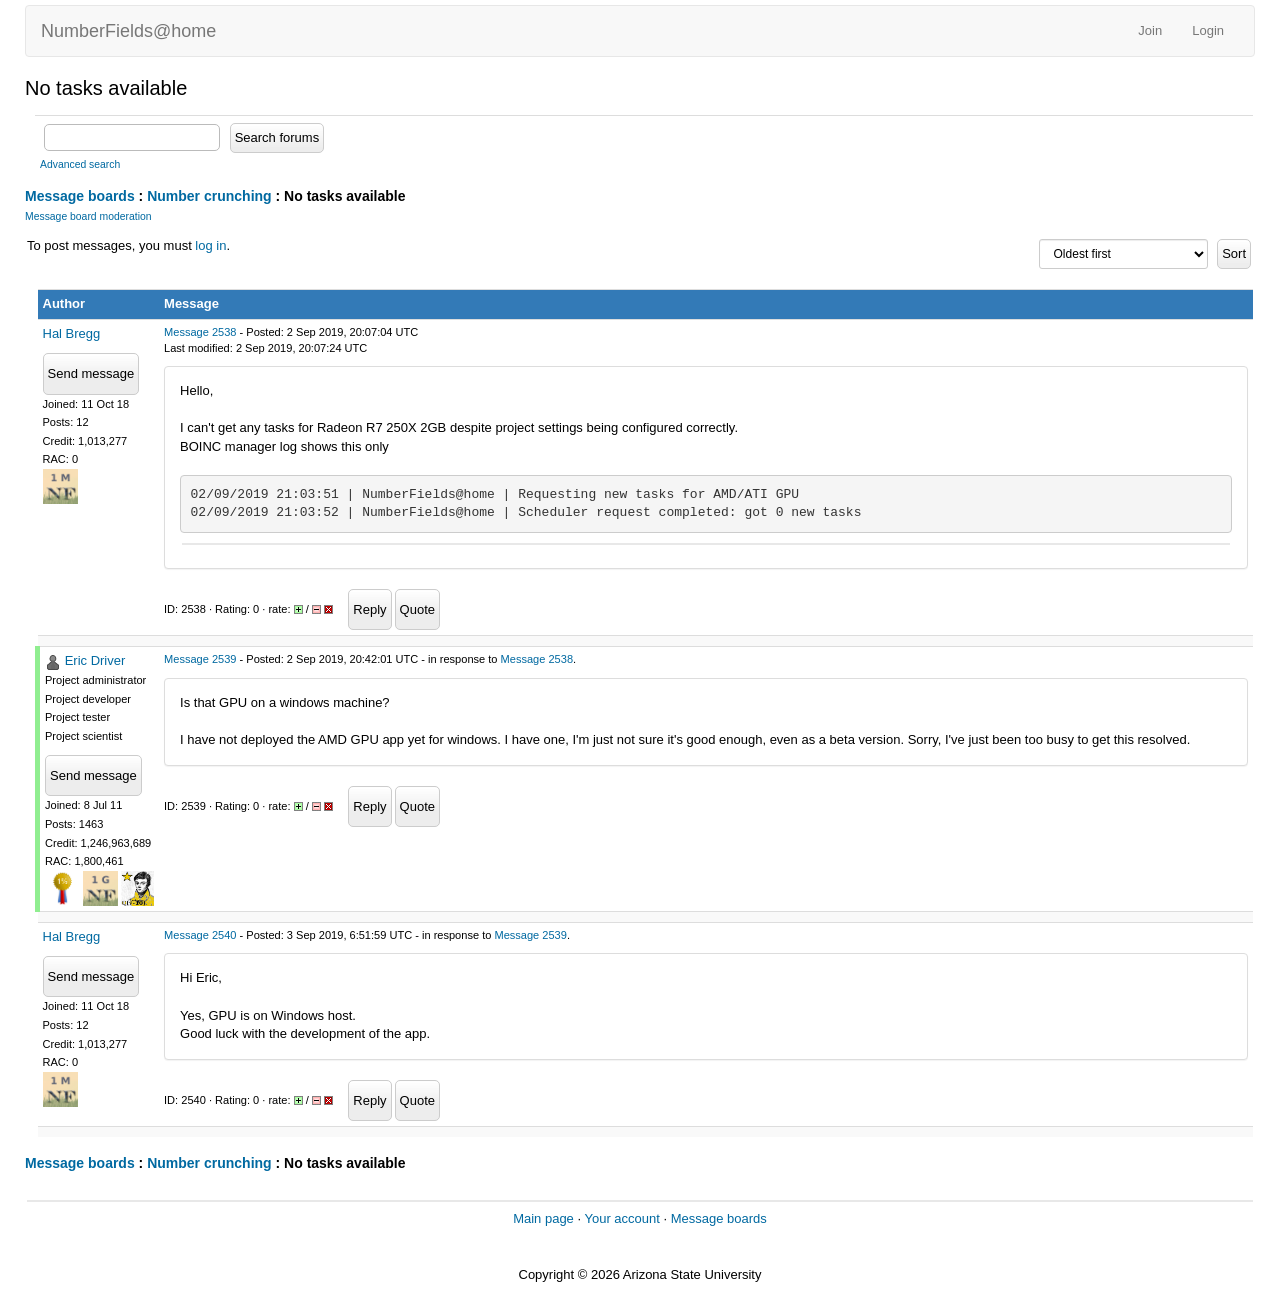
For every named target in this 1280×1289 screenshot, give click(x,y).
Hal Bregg (72, 333)
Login (1208, 30)
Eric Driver (95, 660)
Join (1150, 30)
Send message (91, 373)
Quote (417, 609)
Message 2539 (200, 659)
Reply (369, 609)
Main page (543, 1218)
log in (210, 245)
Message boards (80, 196)
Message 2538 (200, 332)
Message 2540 (200, 935)
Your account (621, 1218)
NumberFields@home (128, 31)
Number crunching (209, 196)
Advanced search (80, 164)
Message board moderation (88, 216)
